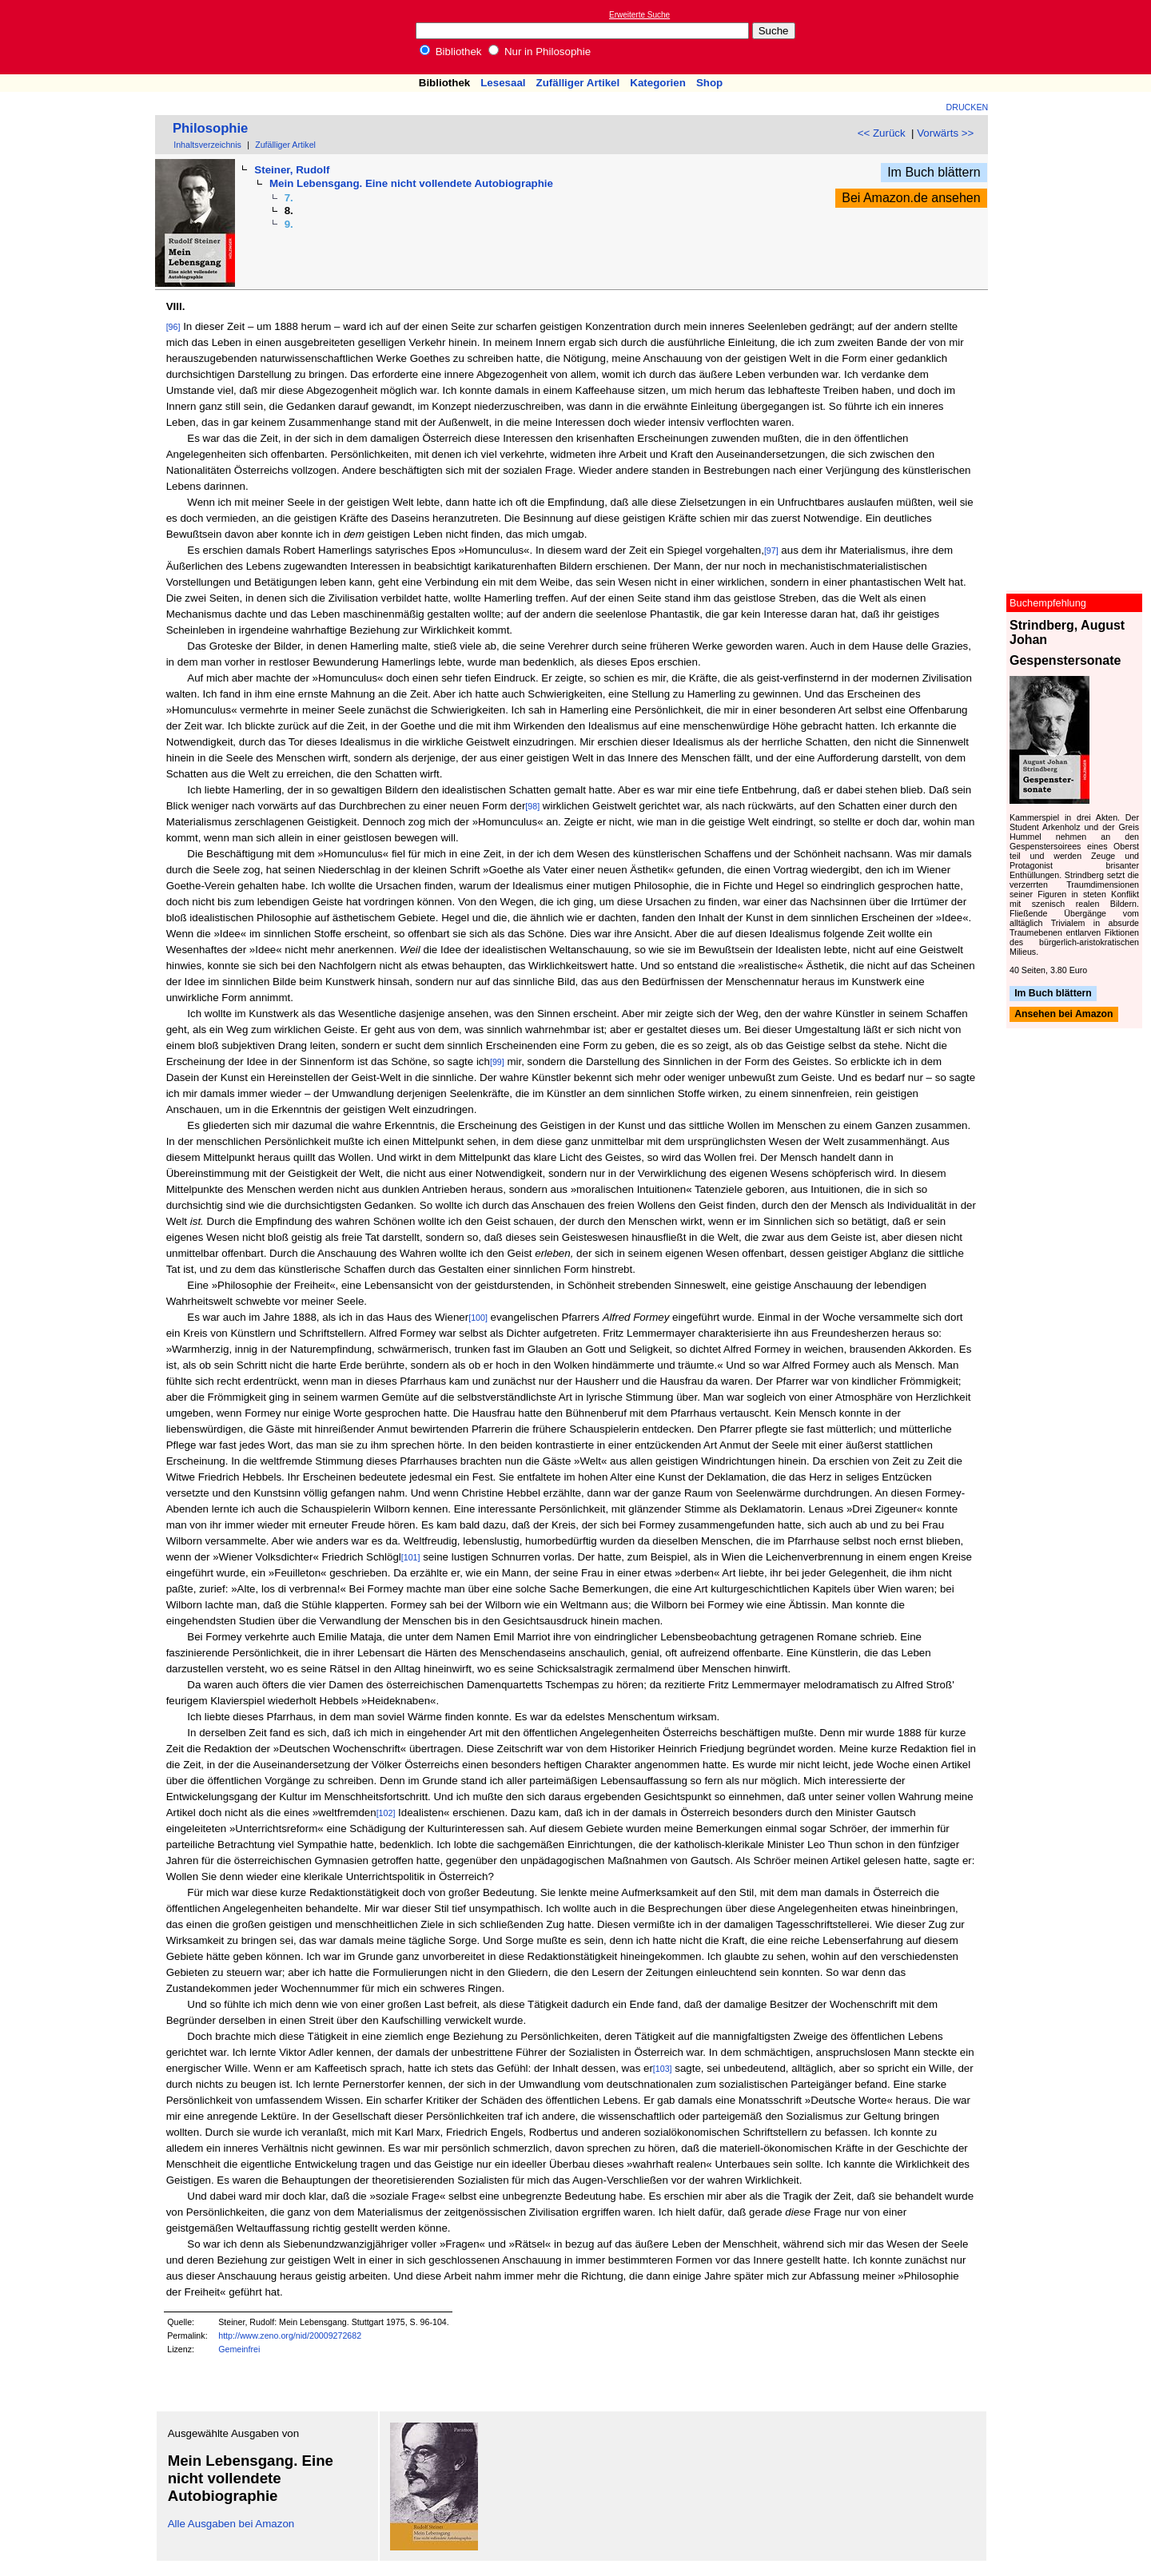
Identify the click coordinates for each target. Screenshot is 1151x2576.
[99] (497, 1062)
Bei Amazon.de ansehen (911, 198)
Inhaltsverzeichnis (207, 144)
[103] (662, 2068)
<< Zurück (882, 133)
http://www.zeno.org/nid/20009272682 (289, 2335)
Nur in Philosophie (539, 52)
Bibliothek (451, 52)
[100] (478, 1317)
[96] (173, 327)
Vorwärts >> (945, 133)
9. (289, 224)
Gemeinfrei (239, 2349)
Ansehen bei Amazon (1063, 1014)
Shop (709, 83)
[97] (771, 550)
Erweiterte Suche (639, 14)
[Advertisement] (1077, 37)
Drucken (967, 107)
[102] (386, 1813)
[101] (410, 1557)
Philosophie (210, 128)
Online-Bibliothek (76, 37)
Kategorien (658, 83)
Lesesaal (502, 83)
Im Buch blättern (934, 172)
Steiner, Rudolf (291, 170)
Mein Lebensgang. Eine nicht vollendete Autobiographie (411, 183)
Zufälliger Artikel (578, 83)
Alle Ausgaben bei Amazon (231, 2524)
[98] (532, 806)
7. (289, 198)
